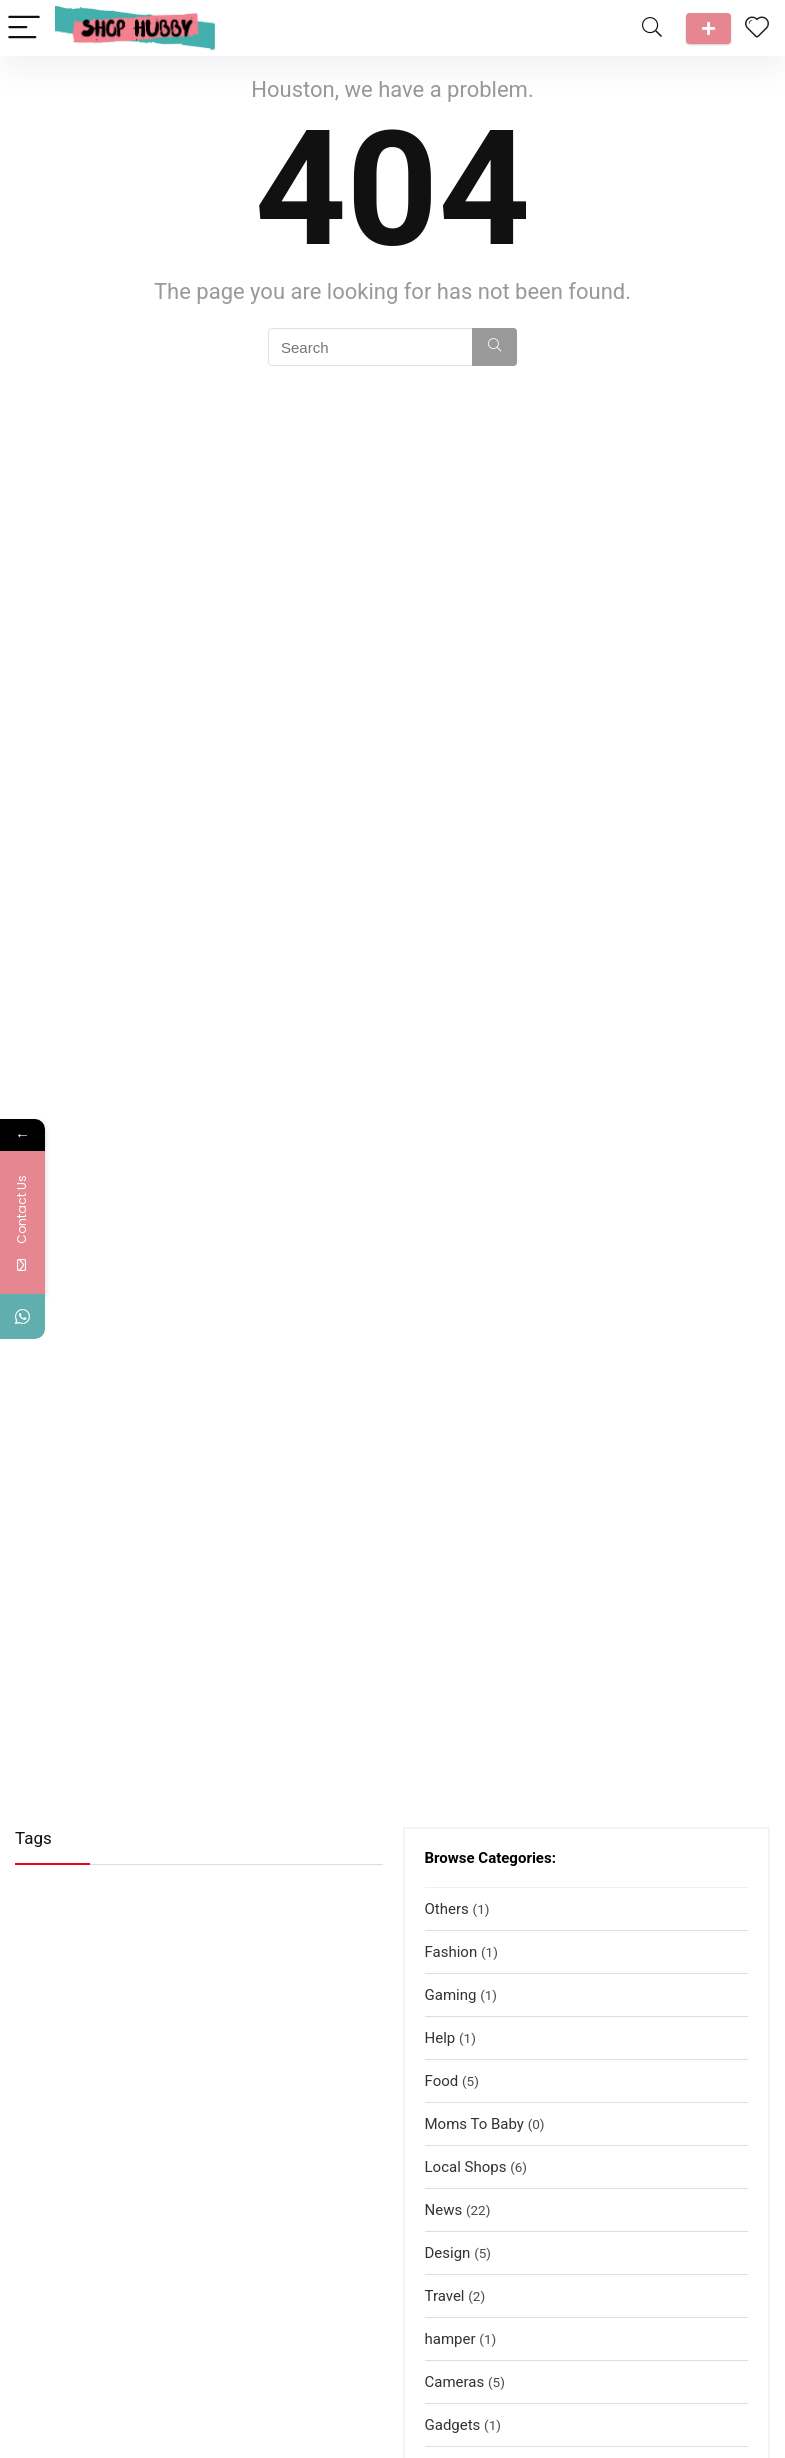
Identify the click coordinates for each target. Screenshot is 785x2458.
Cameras (455, 2382)
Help (440, 2038)
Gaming (451, 1995)
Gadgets (453, 2425)
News (444, 2210)
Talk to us (708, 28)
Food (442, 2081)
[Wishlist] (757, 28)
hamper (450, 2339)
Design (448, 2253)
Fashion (451, 1952)
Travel (445, 2296)
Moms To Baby (474, 2124)
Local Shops (466, 2167)
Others (447, 1909)
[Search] (652, 28)
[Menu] (24, 28)
